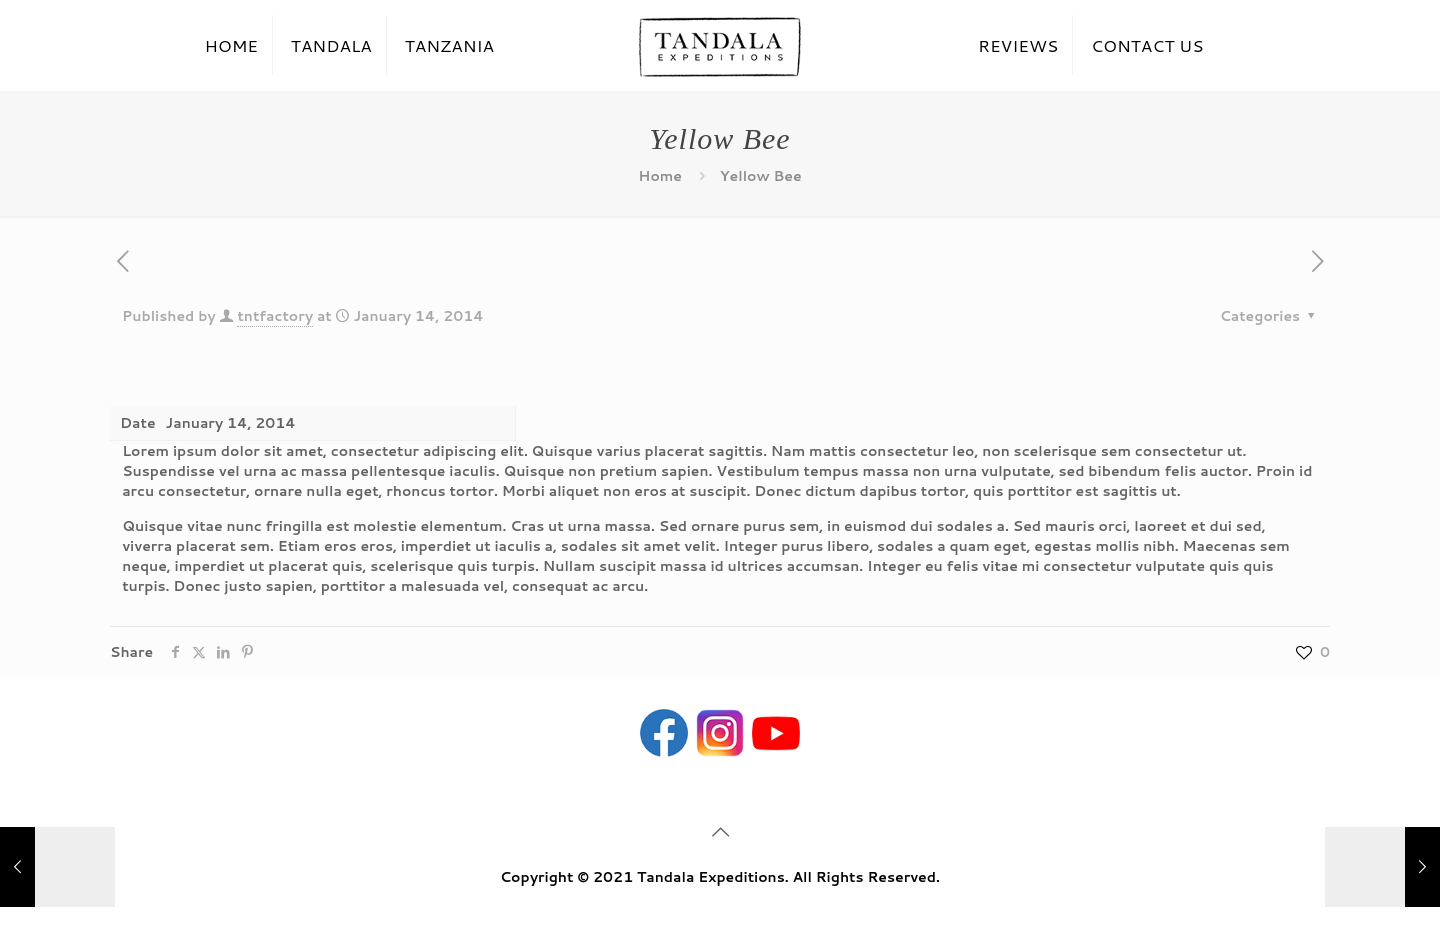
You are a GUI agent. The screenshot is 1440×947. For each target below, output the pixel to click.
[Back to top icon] (720, 831)
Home (660, 176)
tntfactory (275, 316)
